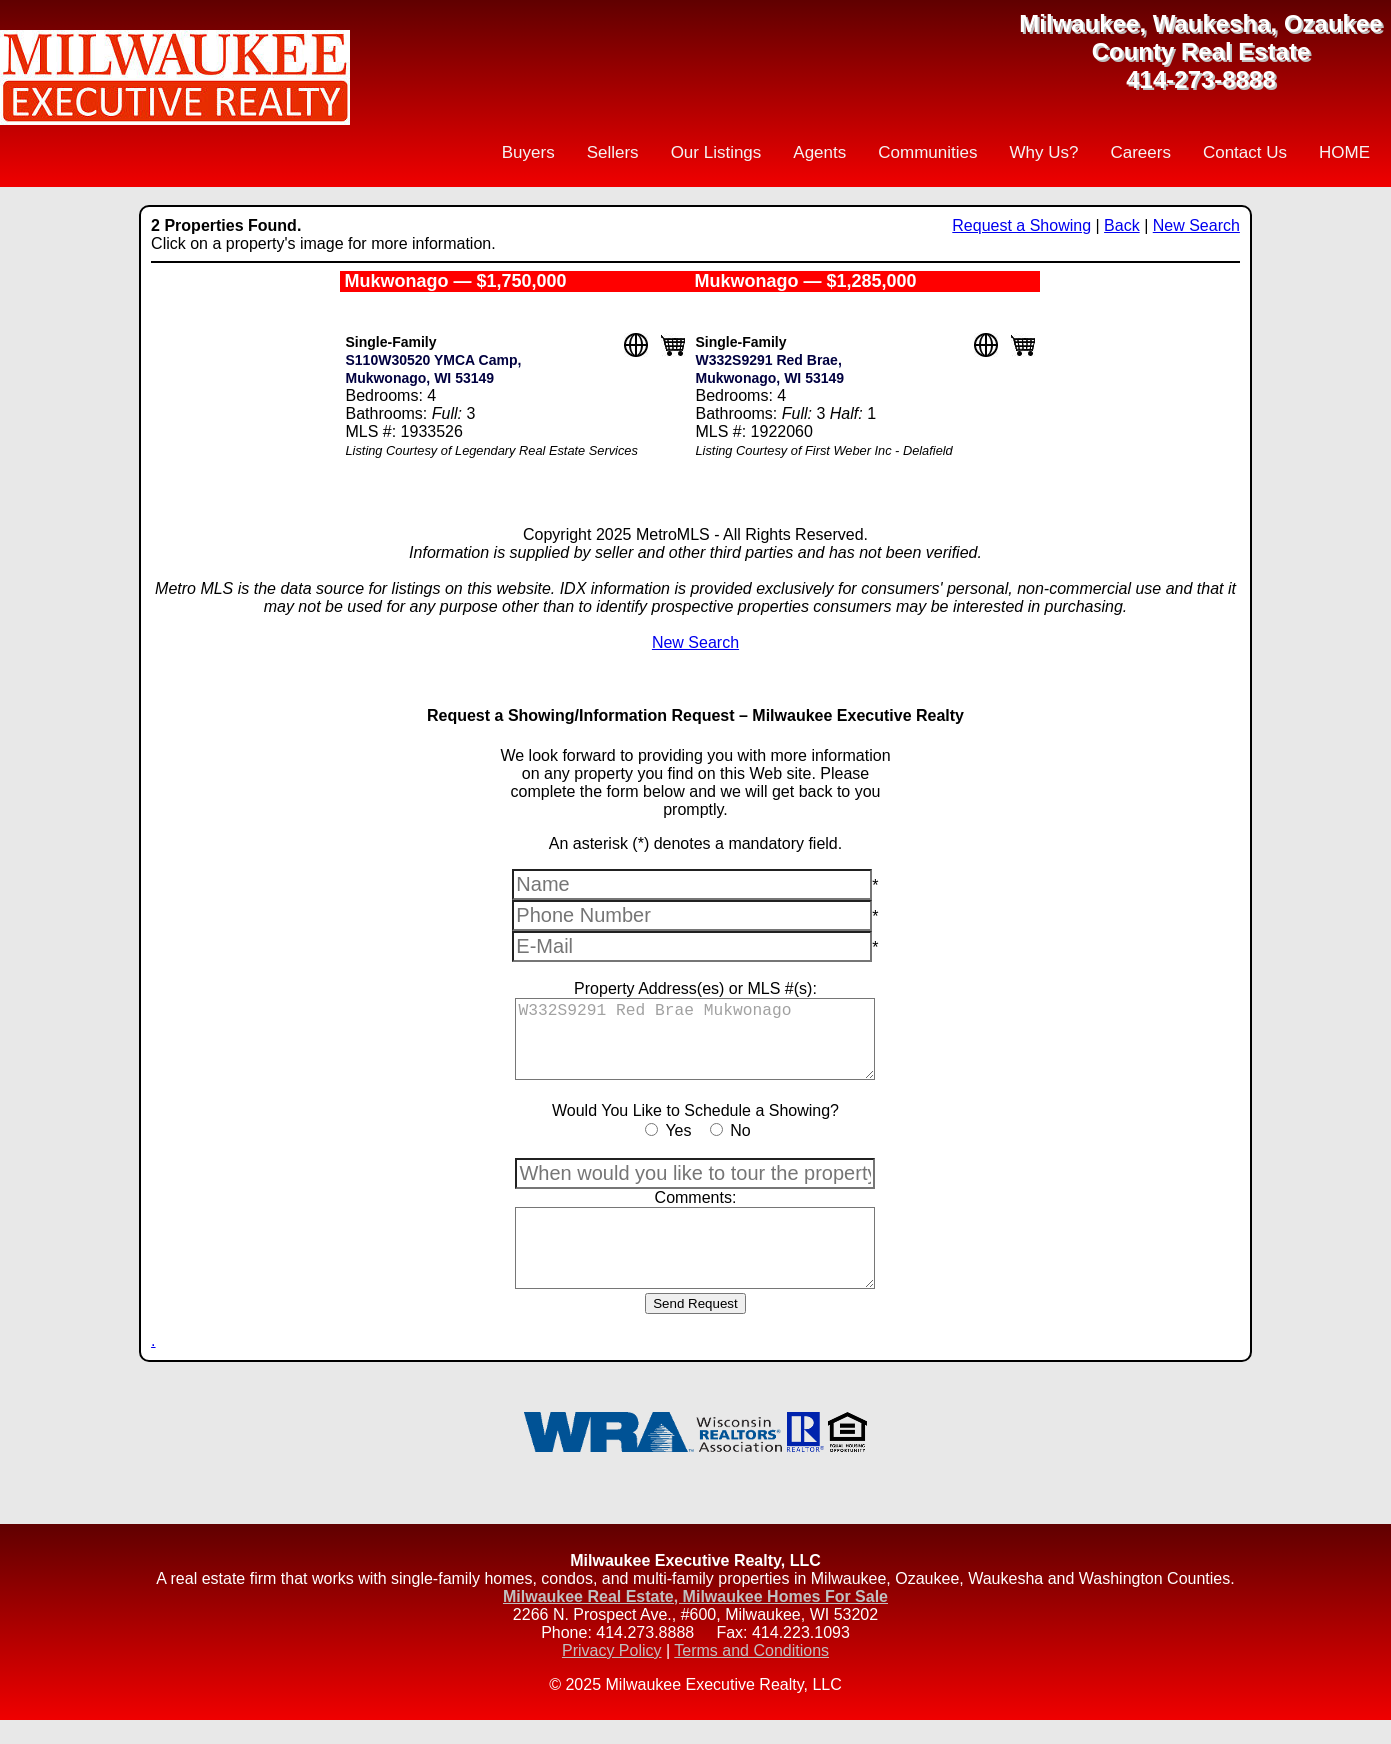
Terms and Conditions (751, 1674)
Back (1122, 225)
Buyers (528, 152)
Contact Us (1245, 152)
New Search (1196, 225)
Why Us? (1043, 152)
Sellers (613, 152)
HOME (1344, 152)
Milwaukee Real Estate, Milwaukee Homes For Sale (695, 1620)
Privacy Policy (612, 1674)
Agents (819, 152)
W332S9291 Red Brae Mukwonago (695, 1045)
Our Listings (716, 152)
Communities (927, 152)
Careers (1140, 152)
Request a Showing (1021, 225)
